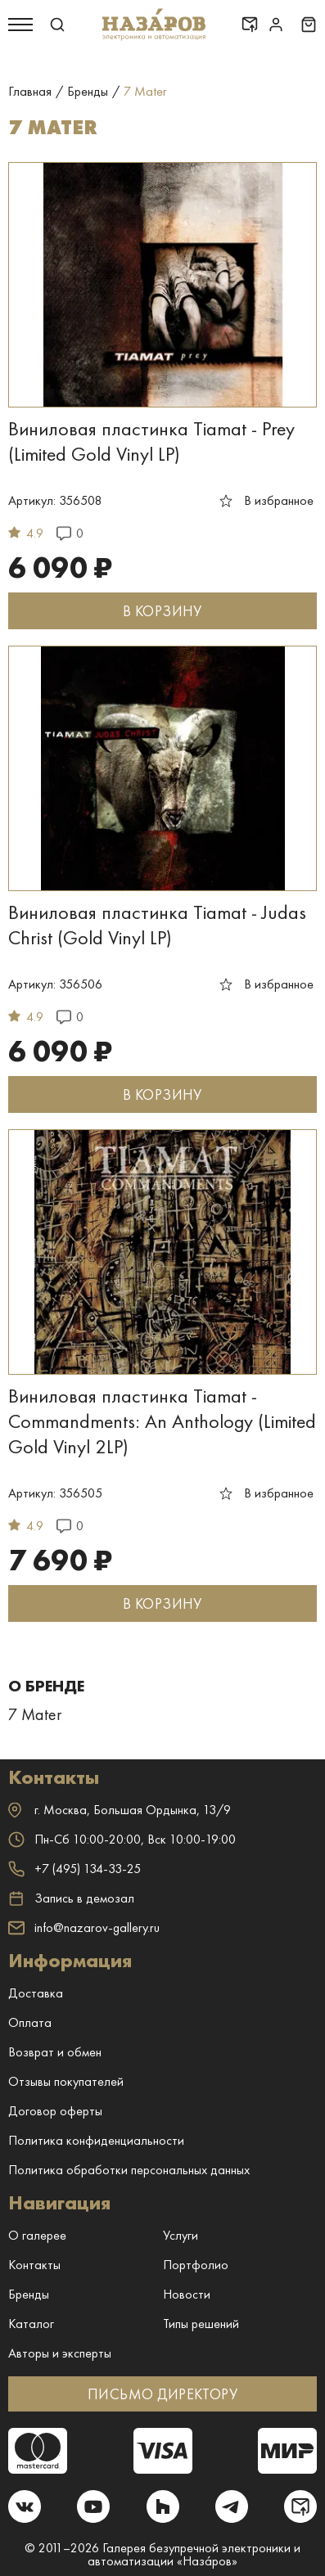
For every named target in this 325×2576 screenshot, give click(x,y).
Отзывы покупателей (66, 2081)
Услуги (180, 2235)
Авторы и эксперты (59, 2353)
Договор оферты (55, 2110)
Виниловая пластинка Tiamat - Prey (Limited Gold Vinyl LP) (151, 441)
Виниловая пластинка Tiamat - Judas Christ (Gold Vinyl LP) (157, 924)
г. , (119, 1809)
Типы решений (201, 2323)
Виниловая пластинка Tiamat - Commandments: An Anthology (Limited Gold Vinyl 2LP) (162, 1421)
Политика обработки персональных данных (129, 2169)
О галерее (37, 2235)
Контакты (34, 2264)
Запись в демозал (71, 1898)
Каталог (31, 2323)
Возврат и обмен (55, 2051)
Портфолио (195, 2264)
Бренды (28, 2294)
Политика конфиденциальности (96, 2140)
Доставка (35, 1993)
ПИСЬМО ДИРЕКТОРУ (162, 2394)
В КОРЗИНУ (162, 610)
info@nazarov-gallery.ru (84, 1927)
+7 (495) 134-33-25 (74, 1868)
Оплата (30, 2022)
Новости (186, 2294)
